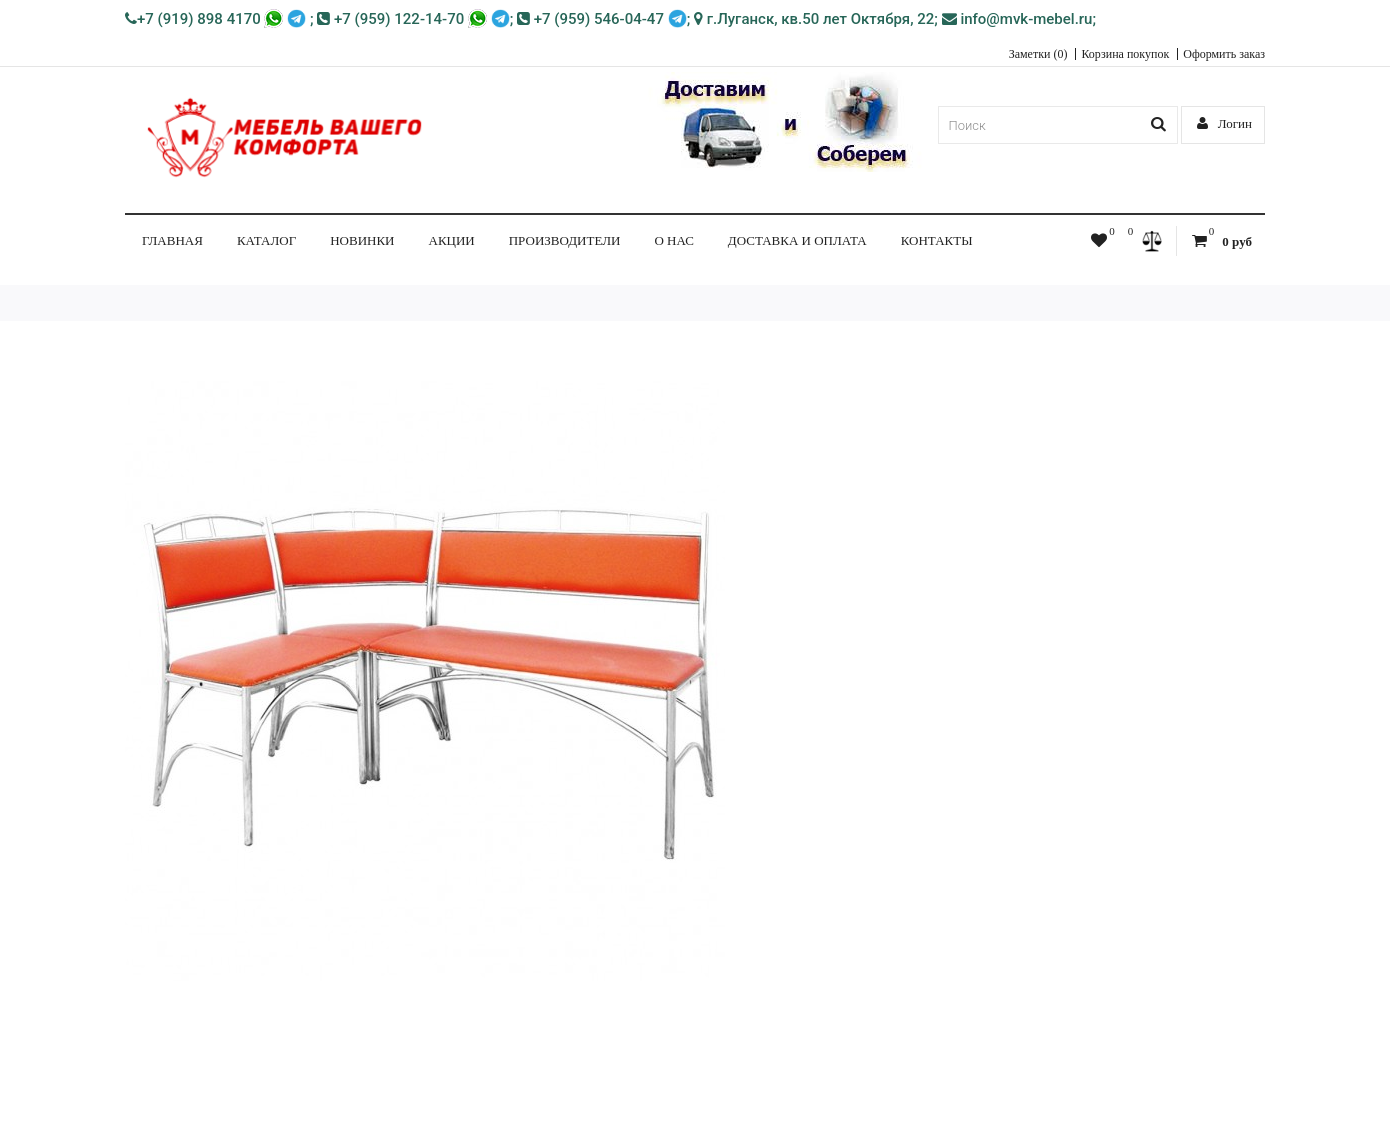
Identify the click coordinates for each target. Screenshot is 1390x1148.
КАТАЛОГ (266, 240)
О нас (673, 240)
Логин (1225, 123)
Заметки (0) (1038, 54)
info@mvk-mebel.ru (1017, 19)
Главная (172, 240)
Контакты (937, 240)
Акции (452, 240)
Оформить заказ (1224, 54)
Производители (565, 240)
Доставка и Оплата (797, 240)
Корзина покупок (1125, 54)
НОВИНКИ (362, 240)
